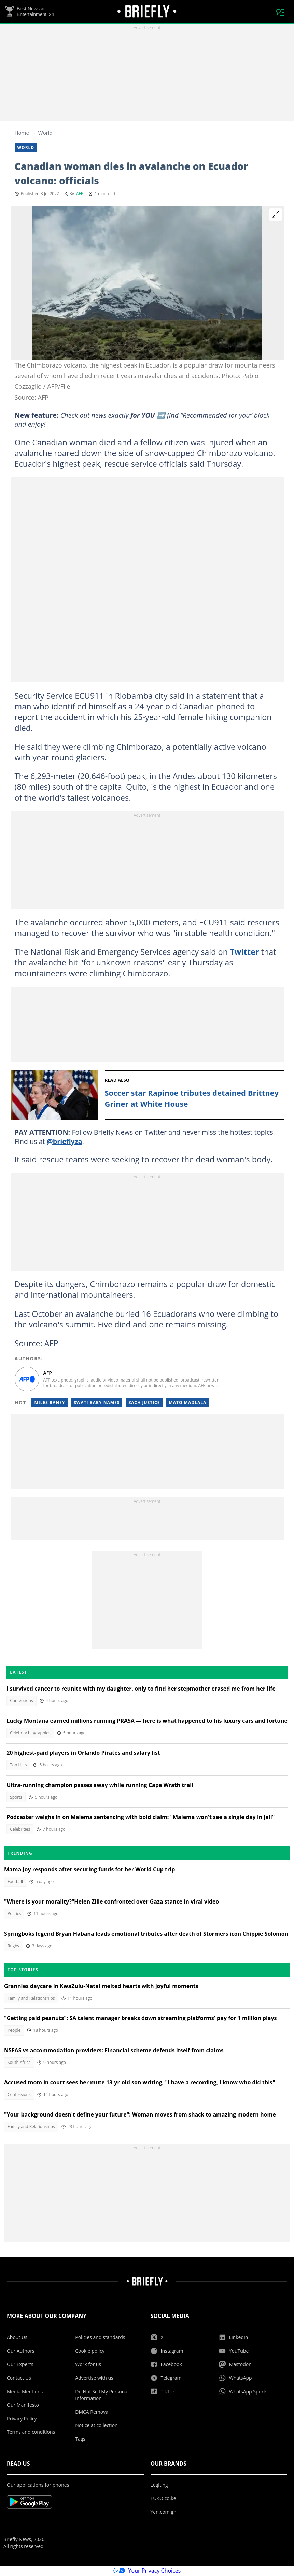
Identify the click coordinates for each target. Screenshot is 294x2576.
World (45, 134)
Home (22, 134)
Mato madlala (188, 1404)
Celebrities (20, 1830)
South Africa (19, 2064)
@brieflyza (64, 1142)
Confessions (21, 1702)
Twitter (244, 953)
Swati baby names (97, 1404)
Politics (14, 1915)
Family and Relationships (31, 1999)
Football (15, 1883)
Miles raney (49, 1404)
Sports (16, 1798)
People (14, 2031)
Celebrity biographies (30, 1734)
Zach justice (144, 1404)
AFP (79, 195)
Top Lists (18, 1766)
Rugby (13, 1947)
